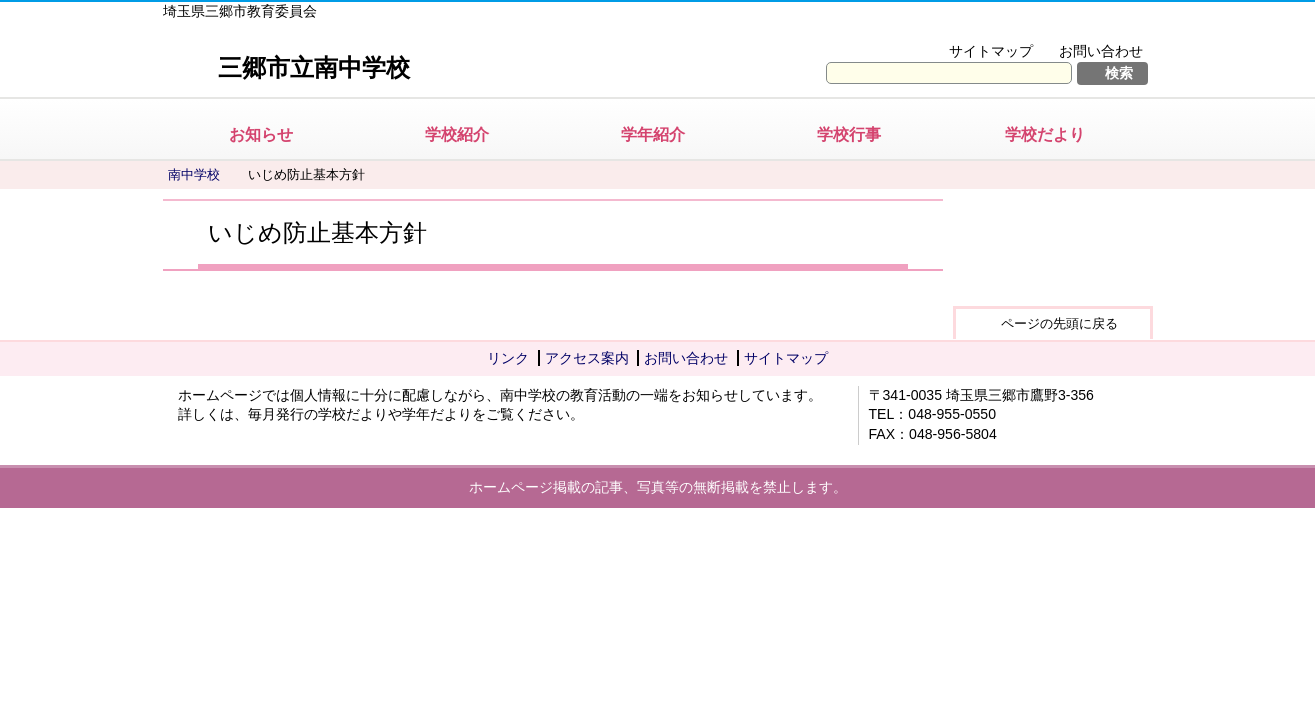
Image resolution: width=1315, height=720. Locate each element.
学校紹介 (457, 134)
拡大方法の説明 (1087, 26)
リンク (508, 358)
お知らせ (261, 134)
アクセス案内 (587, 358)
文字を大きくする (951, 26)
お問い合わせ (1101, 51)
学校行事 (849, 134)
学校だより (1045, 134)
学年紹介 (653, 134)
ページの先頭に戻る (1059, 323)
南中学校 (194, 174)
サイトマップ (991, 51)
